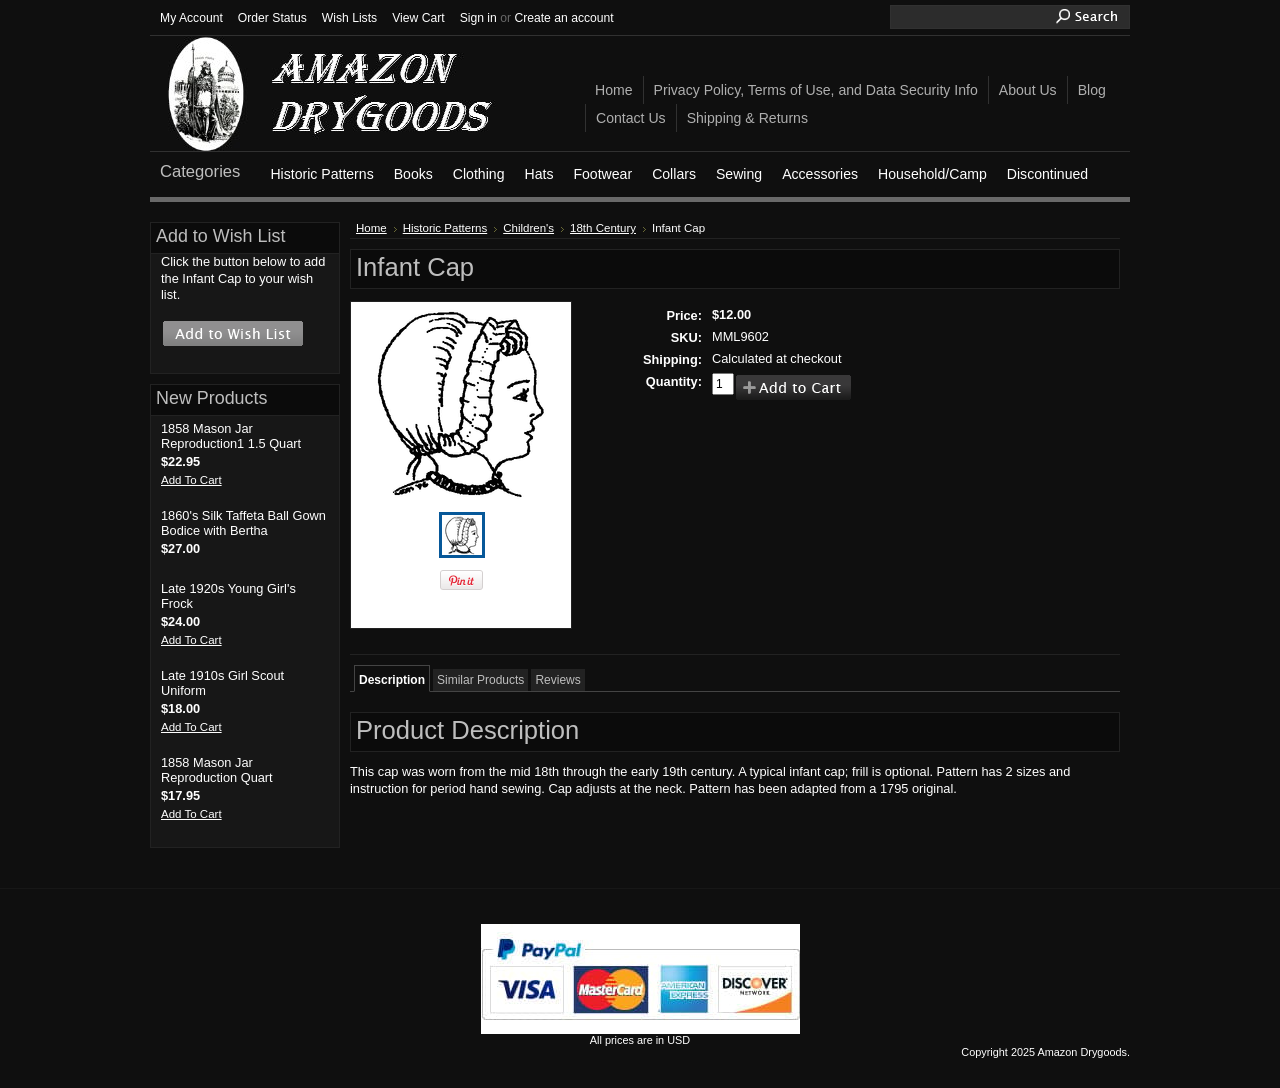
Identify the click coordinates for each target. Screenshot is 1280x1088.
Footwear (602, 174)
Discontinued (1047, 174)
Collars (674, 174)
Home (371, 228)
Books (413, 174)
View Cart (418, 18)
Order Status (272, 18)
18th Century (603, 228)
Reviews (557, 680)
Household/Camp (932, 174)
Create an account (563, 18)
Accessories (820, 174)
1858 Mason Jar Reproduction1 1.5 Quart (231, 436)
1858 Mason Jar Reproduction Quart (217, 770)
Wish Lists (349, 18)
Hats (538, 174)
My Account (191, 18)
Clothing (479, 174)
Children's (528, 228)
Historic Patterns (321, 174)
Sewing (739, 174)
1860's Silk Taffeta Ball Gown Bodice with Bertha (243, 523)
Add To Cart (191, 480)
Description (392, 680)
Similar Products (480, 680)
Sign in (478, 18)
